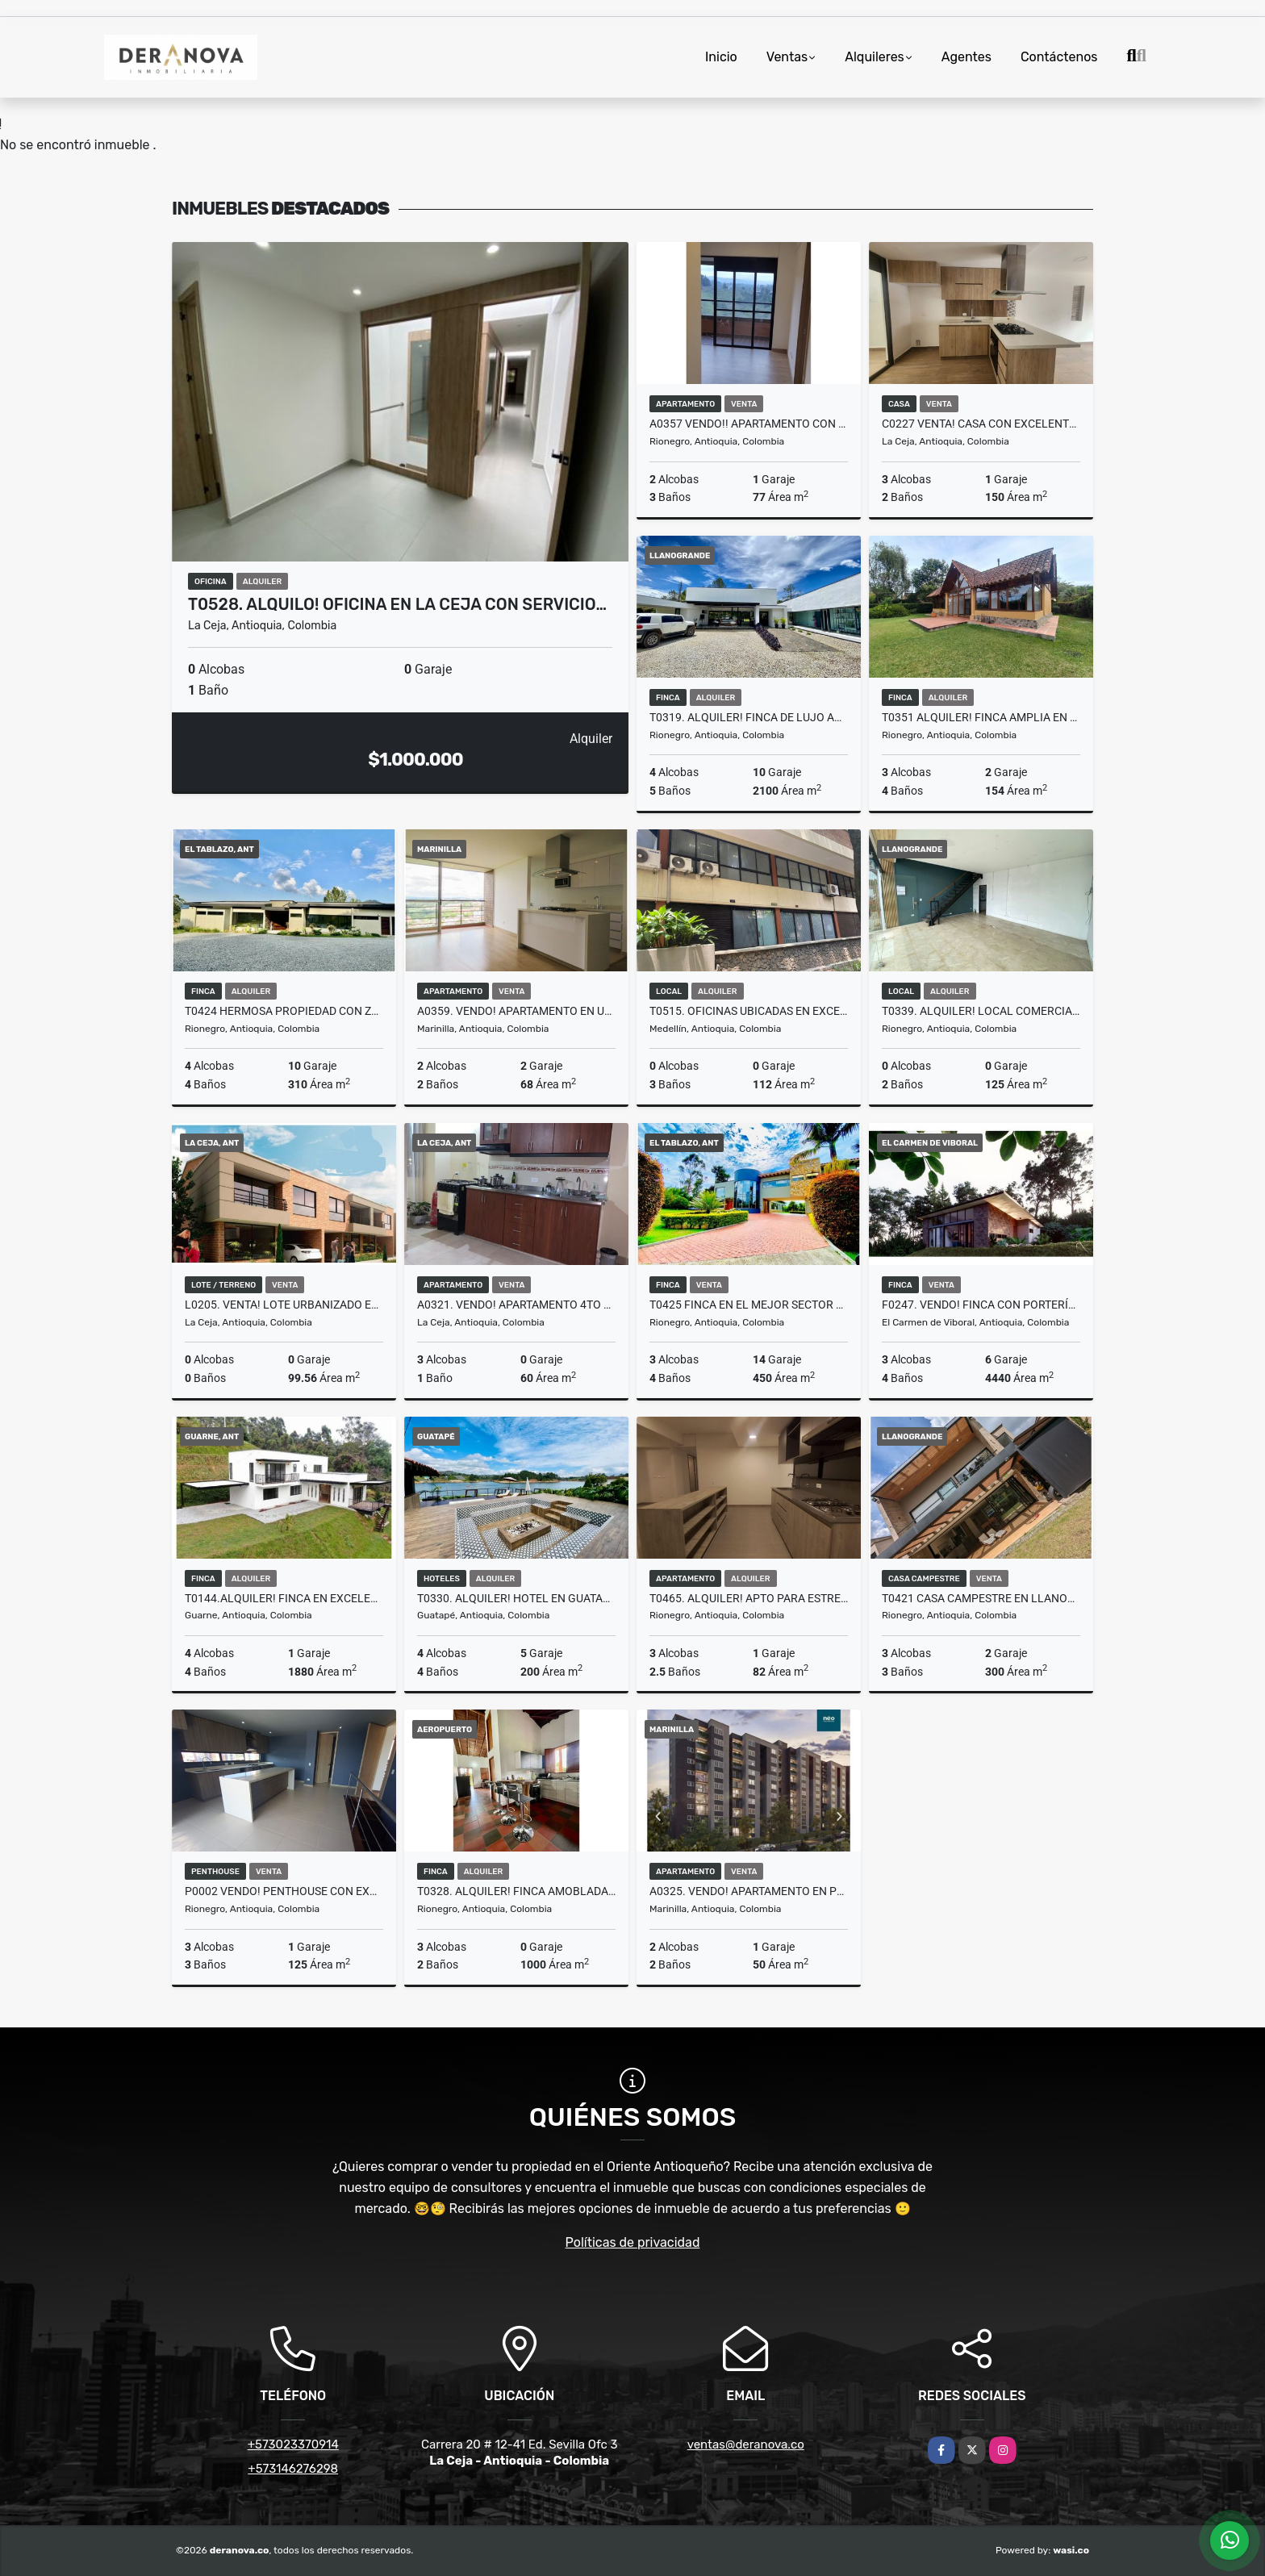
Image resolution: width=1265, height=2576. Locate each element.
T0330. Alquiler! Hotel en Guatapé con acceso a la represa (516, 1598)
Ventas (787, 57)
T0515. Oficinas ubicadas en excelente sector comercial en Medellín (748, 1010)
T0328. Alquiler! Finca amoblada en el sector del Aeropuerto (516, 1891)
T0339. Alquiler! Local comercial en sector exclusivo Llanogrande (981, 1010)
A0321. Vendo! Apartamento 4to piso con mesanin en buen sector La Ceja (516, 1304)
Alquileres (874, 57)
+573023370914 (293, 2444)
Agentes (966, 57)
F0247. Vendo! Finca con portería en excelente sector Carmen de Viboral (981, 1304)
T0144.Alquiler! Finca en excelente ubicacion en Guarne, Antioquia (284, 1598)
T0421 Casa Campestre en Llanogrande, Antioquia (981, 1598)
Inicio (721, 57)
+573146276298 (293, 2468)
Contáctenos (1059, 57)
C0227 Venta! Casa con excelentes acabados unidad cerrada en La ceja (981, 423)
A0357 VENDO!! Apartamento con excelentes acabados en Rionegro (748, 423)
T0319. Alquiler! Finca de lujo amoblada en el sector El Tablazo (748, 717)
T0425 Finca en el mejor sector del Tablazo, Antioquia (748, 1304)
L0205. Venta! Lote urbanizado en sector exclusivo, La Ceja (284, 1304)
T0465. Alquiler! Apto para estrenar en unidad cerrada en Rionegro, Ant (748, 1598)
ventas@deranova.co (745, 2444)
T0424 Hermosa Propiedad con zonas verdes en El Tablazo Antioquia (284, 1010)
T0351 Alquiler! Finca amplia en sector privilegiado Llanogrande (981, 717)
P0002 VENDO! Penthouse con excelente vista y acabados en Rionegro (284, 1891)
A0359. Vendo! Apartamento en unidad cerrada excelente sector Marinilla (516, 1010)
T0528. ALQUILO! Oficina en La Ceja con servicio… (397, 604)
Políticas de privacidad (633, 2242)
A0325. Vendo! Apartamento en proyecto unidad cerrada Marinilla (748, 1891)
